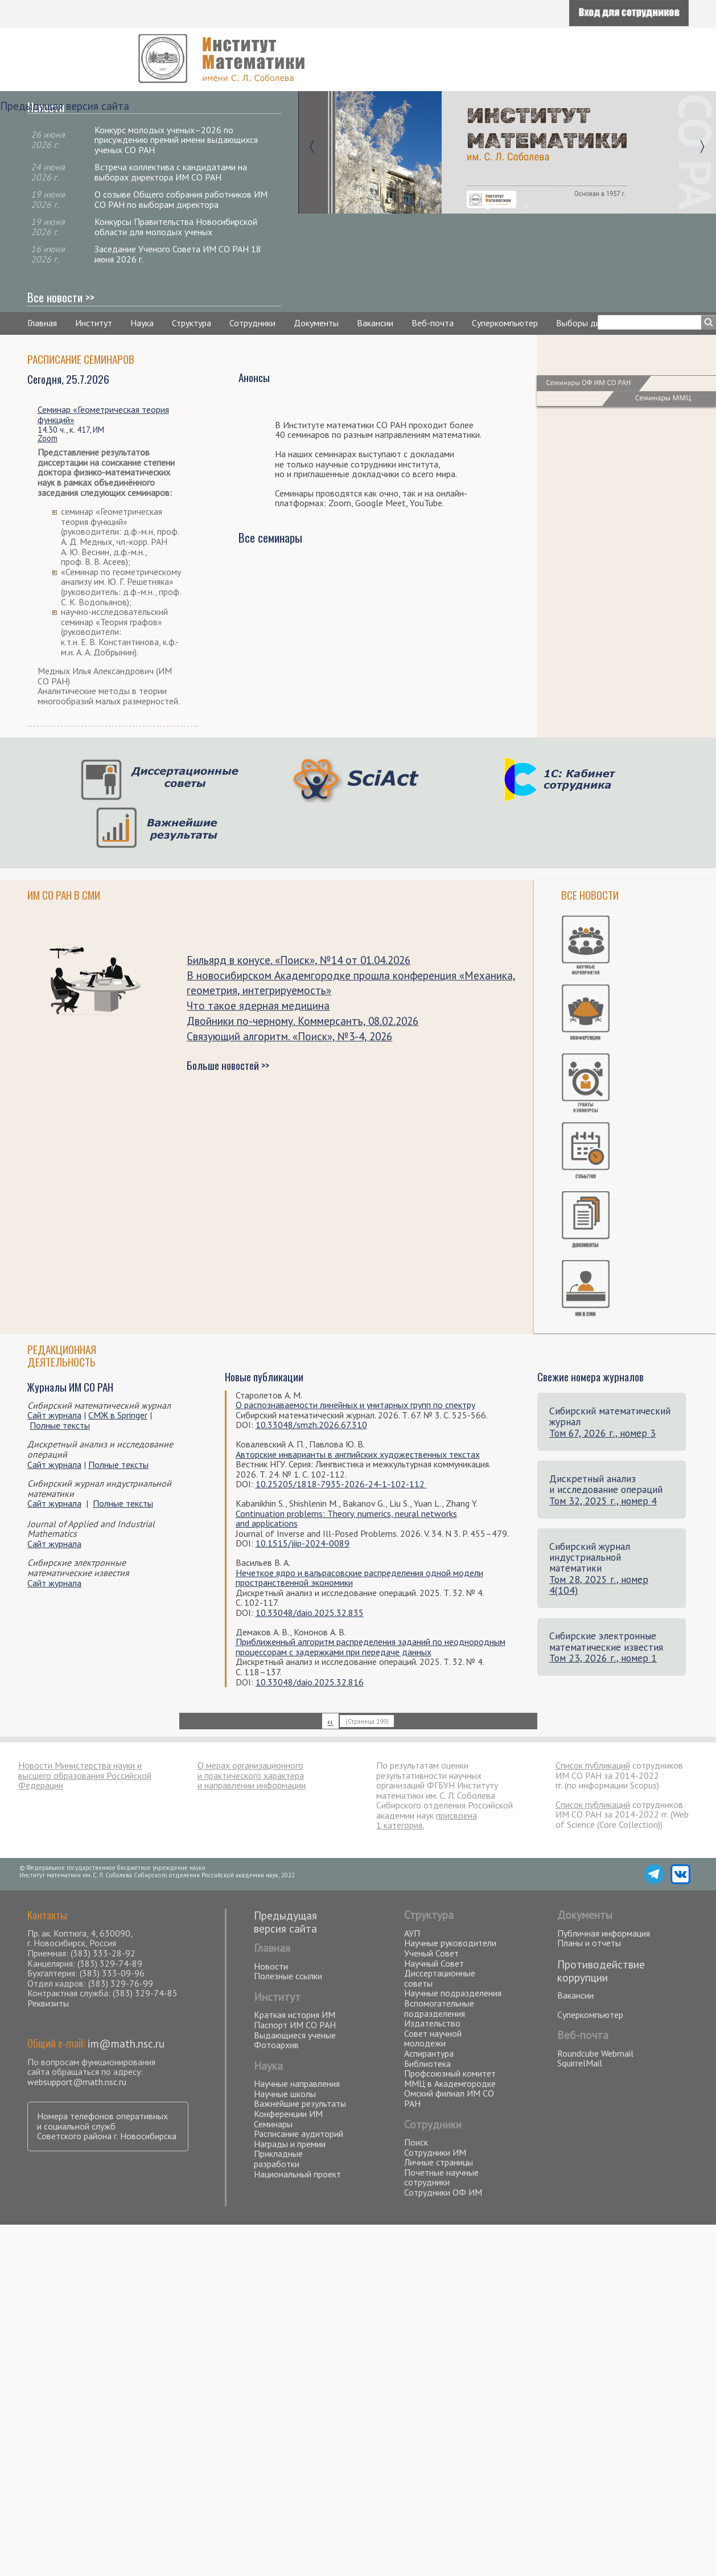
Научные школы (285, 2093)
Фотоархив (276, 2044)
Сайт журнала (54, 1415)
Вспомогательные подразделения (439, 2008)
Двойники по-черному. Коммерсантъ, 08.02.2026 (302, 1021)
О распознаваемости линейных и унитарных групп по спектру (355, 1404)
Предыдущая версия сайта (64, 106)
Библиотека (427, 2063)
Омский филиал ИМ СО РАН (449, 2098)
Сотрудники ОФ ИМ (443, 2192)
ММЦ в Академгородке (450, 2083)
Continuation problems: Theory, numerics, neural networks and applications (346, 1518)
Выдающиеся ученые (295, 2035)
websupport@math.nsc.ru (76, 2081)
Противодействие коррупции (601, 1970)
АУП (412, 1933)
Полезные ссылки (288, 1976)
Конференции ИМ (288, 2113)
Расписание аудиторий (298, 2133)
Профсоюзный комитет (450, 2073)
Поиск (416, 2142)
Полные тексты (60, 1425)
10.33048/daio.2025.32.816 (310, 1682)
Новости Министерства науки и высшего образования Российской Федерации (84, 1775)
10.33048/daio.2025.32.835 (310, 1612)
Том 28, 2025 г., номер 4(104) (598, 1585)
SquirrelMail (579, 2063)
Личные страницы (438, 2162)
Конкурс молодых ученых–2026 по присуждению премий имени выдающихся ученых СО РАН (176, 139)
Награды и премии (290, 2144)
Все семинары (270, 537)
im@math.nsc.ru (126, 2043)
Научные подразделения (452, 1993)
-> (702, 145)
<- (312, 145)
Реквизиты (48, 2003)
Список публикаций (592, 1765)
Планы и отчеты (589, 1943)
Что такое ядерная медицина (258, 1005)
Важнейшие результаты (300, 2103)
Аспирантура (429, 2053)
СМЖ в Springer (117, 1415)
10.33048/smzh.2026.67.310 (311, 1424)
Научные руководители (450, 1943)
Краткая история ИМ (294, 2014)
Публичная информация (603, 1933)
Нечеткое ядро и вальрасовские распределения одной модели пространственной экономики (359, 1578)
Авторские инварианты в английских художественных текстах (358, 1454)
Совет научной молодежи (433, 2038)
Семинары (273, 2124)
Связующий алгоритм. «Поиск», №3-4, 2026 (289, 1036)
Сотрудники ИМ (435, 2152)
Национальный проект (297, 2174)
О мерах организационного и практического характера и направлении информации (251, 1775)
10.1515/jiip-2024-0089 (302, 1543)
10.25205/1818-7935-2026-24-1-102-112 (340, 1484)
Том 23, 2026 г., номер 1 (603, 1657)
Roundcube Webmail (595, 2053)
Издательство (432, 2023)
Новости (271, 1966)
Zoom (47, 438)
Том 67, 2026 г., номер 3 (602, 1432)
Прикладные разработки (278, 2158)
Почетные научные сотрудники (441, 2177)
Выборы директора (594, 323)
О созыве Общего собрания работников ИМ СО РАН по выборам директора (181, 199)
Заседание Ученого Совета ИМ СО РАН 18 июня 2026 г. (177, 254)
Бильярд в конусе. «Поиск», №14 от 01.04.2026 (298, 960)
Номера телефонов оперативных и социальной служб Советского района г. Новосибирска (106, 2126)
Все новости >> (60, 297)
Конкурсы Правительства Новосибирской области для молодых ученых (175, 226)
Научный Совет (434, 1963)
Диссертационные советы (439, 1978)
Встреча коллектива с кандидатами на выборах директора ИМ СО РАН (170, 172)
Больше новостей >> (228, 1065)
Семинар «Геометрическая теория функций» (103, 414)
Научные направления (297, 2083)
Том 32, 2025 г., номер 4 (603, 1500)
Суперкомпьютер (505, 323)
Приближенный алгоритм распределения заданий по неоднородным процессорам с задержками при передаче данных (370, 1647)
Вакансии (375, 323)
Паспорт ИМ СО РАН (295, 2025)
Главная (42, 323)
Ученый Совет (431, 1953)
